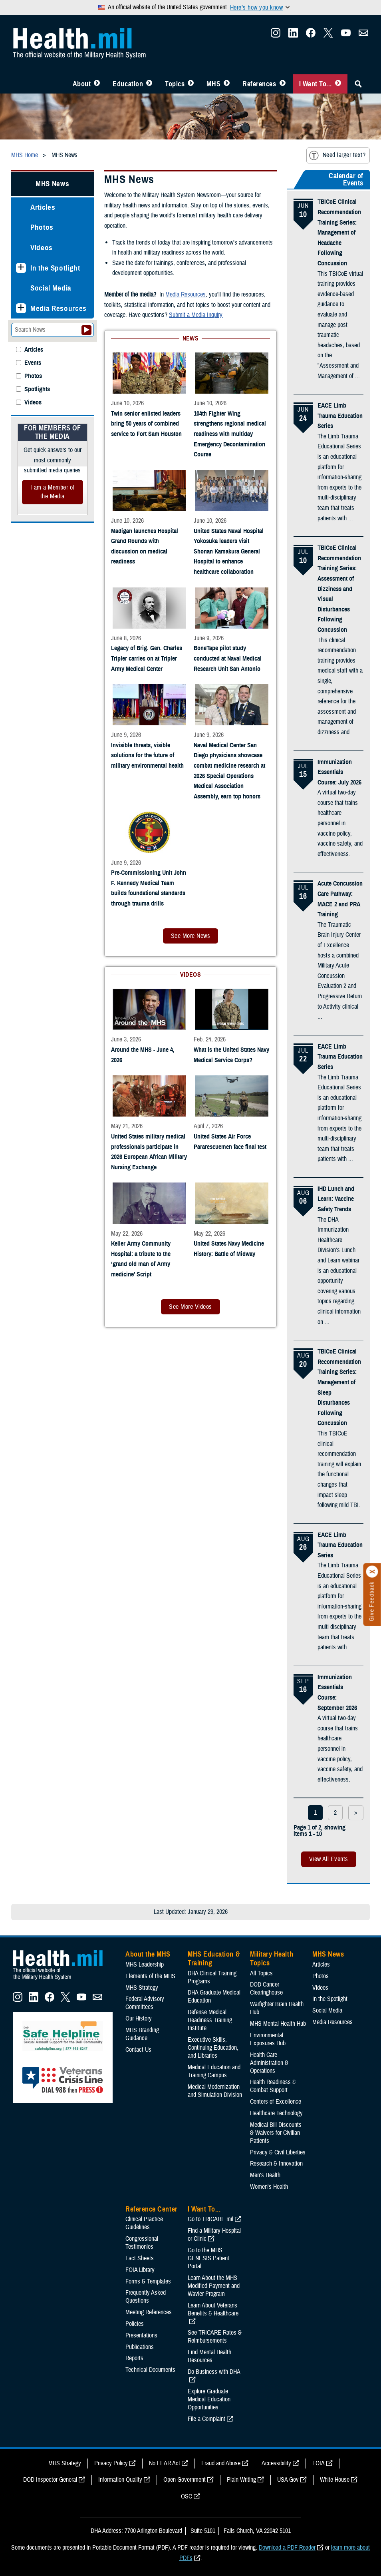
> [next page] (355, 1813)
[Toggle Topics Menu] (191, 84)
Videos (41, 247)
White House (334, 2480)
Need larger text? (337, 155)
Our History (138, 2019)
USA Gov (288, 2480)
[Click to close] (372, 1572)
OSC (186, 2496)
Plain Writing (241, 2480)
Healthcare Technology (276, 2113)
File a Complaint (206, 2419)
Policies (134, 2324)
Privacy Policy (111, 2463)
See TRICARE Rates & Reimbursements (215, 2337)
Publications (139, 2347)
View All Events (328, 1859)
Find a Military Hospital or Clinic (214, 2235)
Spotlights (37, 389)
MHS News (52, 183)
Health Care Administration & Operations (269, 2063)
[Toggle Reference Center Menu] (283, 84)
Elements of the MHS (150, 1976)
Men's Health (265, 2175)
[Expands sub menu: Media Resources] (21, 308)
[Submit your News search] (86, 330)
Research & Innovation (276, 2164)
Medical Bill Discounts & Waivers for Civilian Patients (276, 2133)
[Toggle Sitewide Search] (358, 84)
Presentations (141, 2335)
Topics (175, 84)
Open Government (184, 2480)
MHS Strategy (141, 1988)
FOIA (318, 2463)
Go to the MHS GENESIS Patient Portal (208, 2258)
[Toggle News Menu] (227, 84)
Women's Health (269, 2187)
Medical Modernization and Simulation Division (215, 2091)
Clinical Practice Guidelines (144, 2223)
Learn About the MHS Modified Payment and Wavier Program (214, 2286)
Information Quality (120, 2480)
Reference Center (151, 2209)
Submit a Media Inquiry (195, 315)
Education (128, 84)
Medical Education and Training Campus (214, 2071)
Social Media (50, 288)
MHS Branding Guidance (142, 2034)
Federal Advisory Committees (144, 2003)
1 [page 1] (315, 1813)
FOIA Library (140, 2270)
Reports (134, 2358)
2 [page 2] (335, 1813)
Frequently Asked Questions (145, 2297)
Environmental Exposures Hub (268, 2039)
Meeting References (148, 2312)
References (259, 84)
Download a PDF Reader (287, 2548)
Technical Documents (150, 2370)
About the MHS (148, 1954)
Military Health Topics (271, 1958)
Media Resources (58, 308)
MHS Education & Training (214, 1958)
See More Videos (190, 1307)
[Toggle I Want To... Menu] (338, 84)
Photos (42, 227)
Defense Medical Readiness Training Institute (210, 2020)
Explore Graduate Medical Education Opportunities (209, 2399)
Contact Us (138, 2050)
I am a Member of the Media (52, 492)
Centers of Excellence (275, 2102)
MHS (213, 84)
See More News (190, 936)
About (82, 84)
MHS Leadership (144, 1965)
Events (32, 363)
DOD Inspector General (50, 2480)
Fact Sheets (139, 2258)
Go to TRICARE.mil (210, 2219)
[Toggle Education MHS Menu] (149, 84)
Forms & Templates (148, 2281)
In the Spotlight (55, 268)
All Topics (261, 1973)
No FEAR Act (164, 2463)
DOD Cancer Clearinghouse (266, 1989)
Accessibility (276, 2463)
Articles (42, 207)
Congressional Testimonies (141, 2243)
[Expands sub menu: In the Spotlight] (21, 268)
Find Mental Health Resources (209, 2356)
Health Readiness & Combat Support (273, 2086)
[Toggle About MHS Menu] (97, 84)
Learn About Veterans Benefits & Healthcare (213, 2309)
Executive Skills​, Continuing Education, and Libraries (213, 2048)
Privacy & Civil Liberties (278, 2152)
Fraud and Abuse (220, 2463)
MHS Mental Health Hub (278, 2024)
